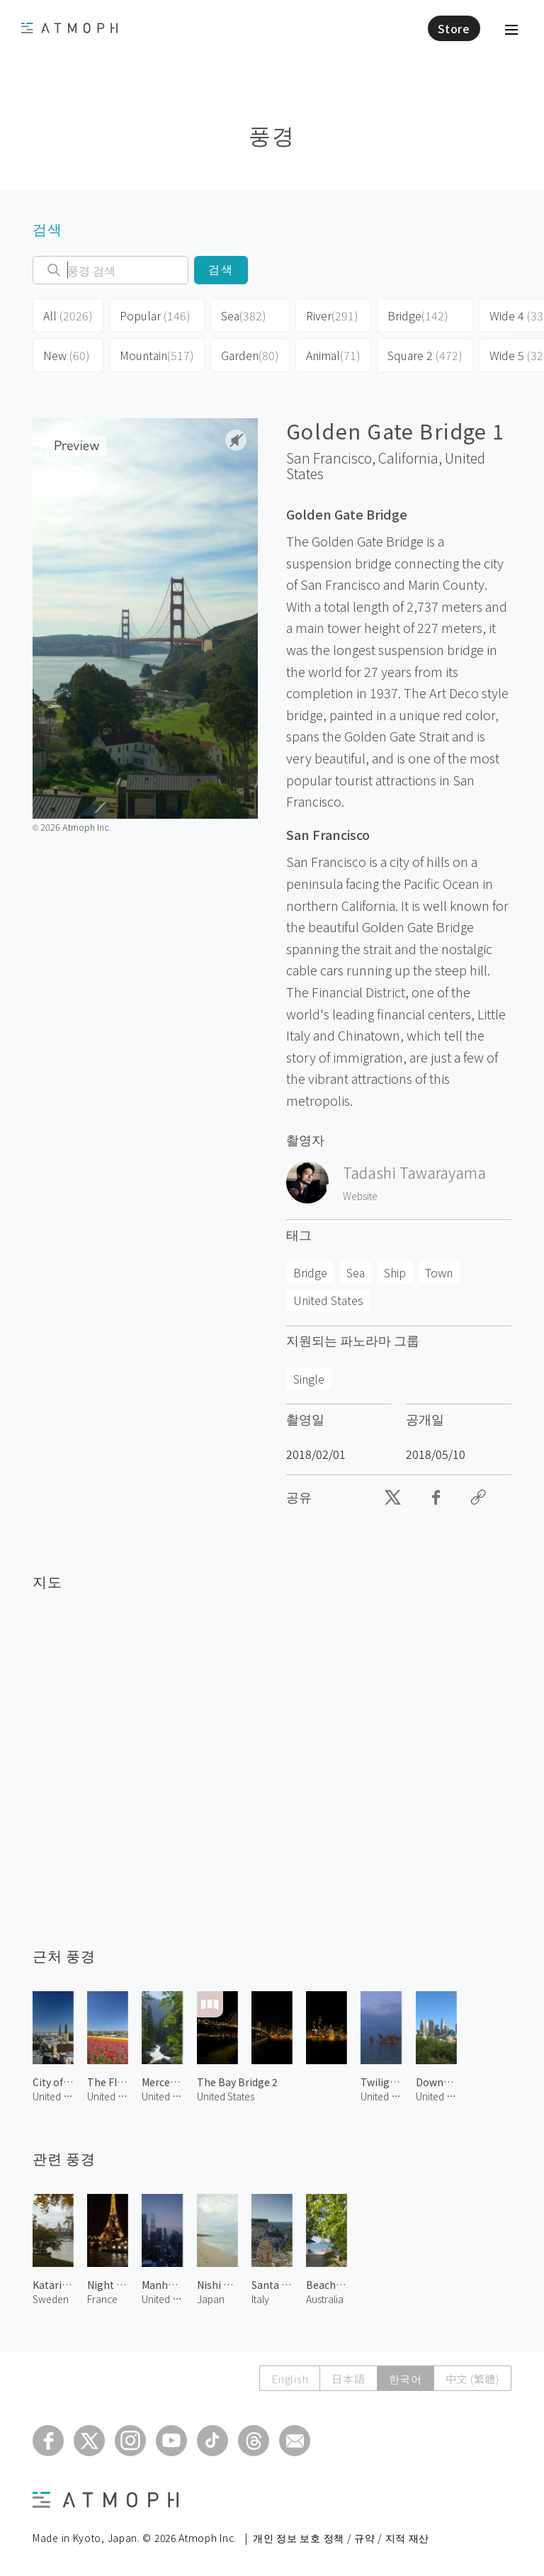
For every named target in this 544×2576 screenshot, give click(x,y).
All (68, 315)
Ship (395, 1272)
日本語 (348, 2378)
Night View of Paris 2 (107, 2285)
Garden (250, 355)
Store (454, 28)
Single (308, 1378)
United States (328, 1300)
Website (360, 1196)
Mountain (157, 355)
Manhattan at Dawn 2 (162, 2285)
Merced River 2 (162, 2082)
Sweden (51, 2299)
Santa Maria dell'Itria (272, 2285)
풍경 (272, 134)
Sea (243, 315)
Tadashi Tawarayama (414, 1172)
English (289, 2378)
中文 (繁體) (472, 2378)
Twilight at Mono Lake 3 (381, 2082)
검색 (221, 270)
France (102, 2299)
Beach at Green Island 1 (326, 2285)
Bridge (417, 315)
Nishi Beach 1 (217, 2285)
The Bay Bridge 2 (237, 2082)
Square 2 (425, 355)
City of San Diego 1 (53, 2082)
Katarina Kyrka (53, 2285)
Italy (260, 2299)
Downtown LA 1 (436, 2082)
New (66, 355)
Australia (325, 2299)
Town (439, 1272)
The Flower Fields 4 (107, 2082)
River (332, 315)
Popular (155, 315)
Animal (333, 355)
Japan (211, 2299)
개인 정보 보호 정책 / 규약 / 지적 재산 (341, 2538)
